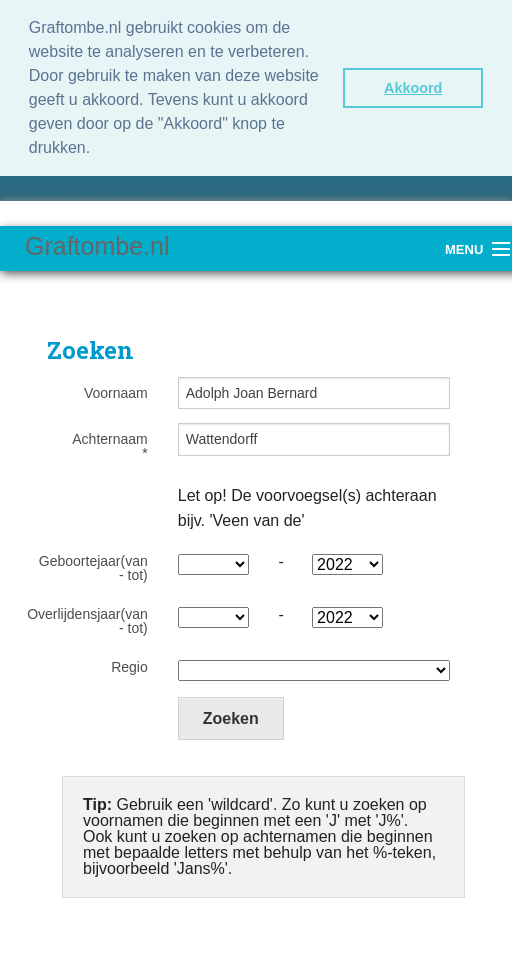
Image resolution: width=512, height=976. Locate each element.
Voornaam (116, 393)
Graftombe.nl (97, 246)
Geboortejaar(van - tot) (93, 568)
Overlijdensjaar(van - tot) (87, 621)
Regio (129, 667)
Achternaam (109, 446)
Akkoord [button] (413, 88)
